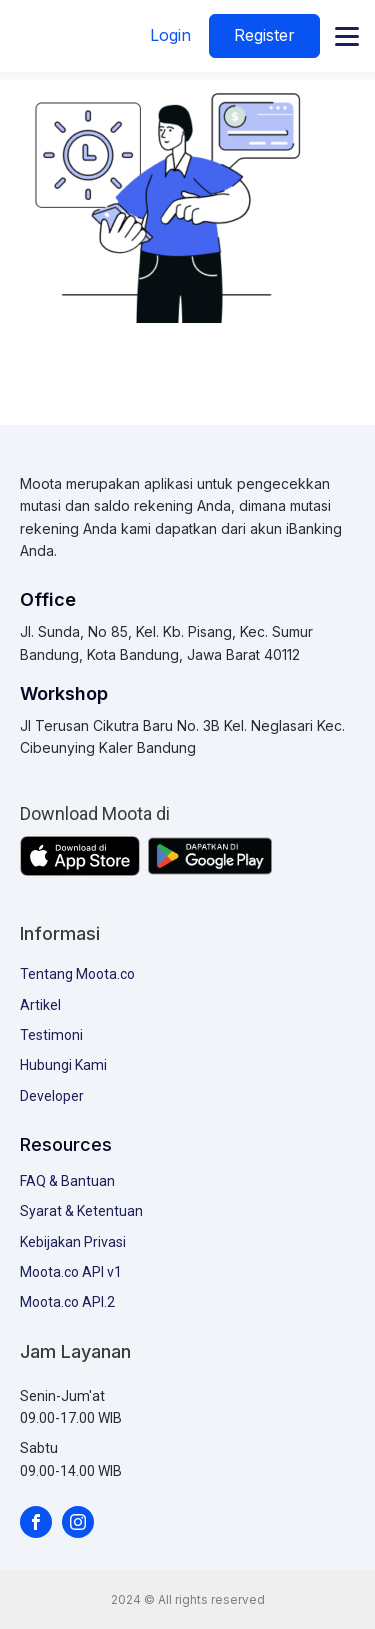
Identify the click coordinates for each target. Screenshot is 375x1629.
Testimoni (51, 1035)
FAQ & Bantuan (67, 1181)
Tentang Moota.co (77, 974)
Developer (52, 1096)
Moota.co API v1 (71, 1272)
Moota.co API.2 (67, 1302)
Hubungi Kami (63, 1065)
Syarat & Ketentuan (81, 1211)
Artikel (40, 1005)
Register (264, 35)
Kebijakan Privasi (73, 1242)
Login (170, 35)
